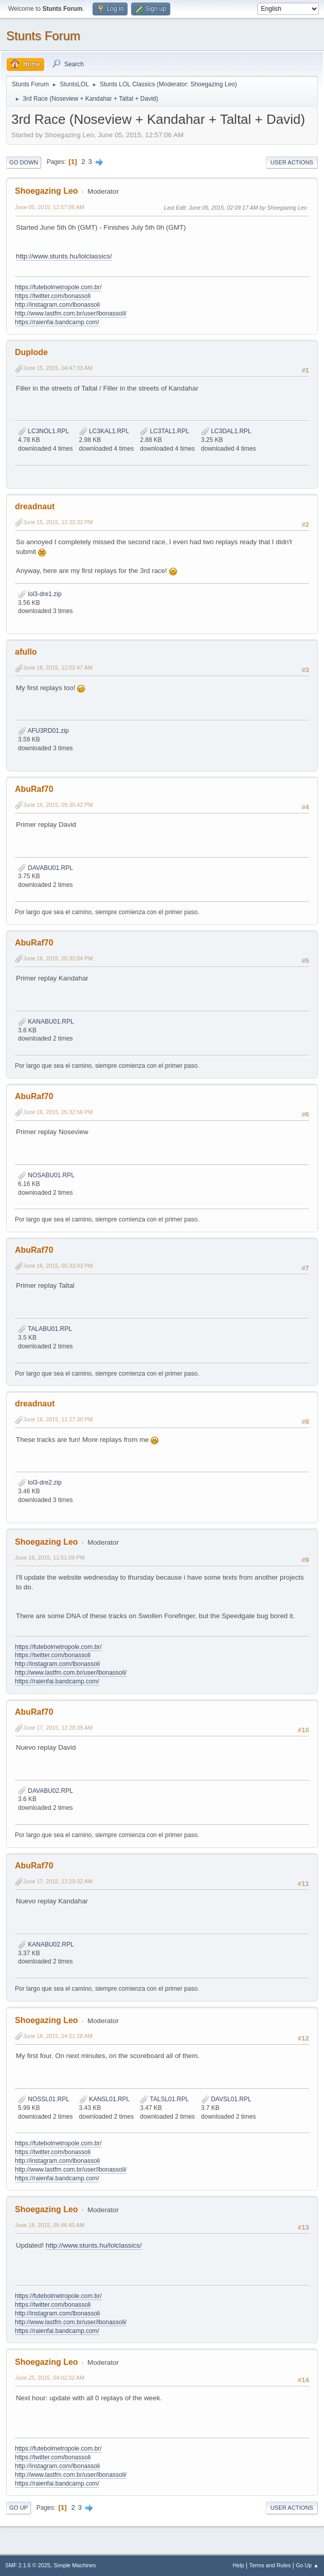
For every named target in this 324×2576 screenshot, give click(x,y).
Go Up (18, 2508)
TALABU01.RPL (45, 1328)
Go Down (23, 162)
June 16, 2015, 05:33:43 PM (58, 1266)
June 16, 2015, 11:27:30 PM (58, 1419)
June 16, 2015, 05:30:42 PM (58, 805)
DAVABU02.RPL (45, 1790)
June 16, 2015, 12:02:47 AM (58, 667)
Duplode (31, 352)
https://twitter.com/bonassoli (53, 296)
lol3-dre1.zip (40, 594)
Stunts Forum (43, 36)
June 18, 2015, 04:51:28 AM (58, 2036)
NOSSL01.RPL (43, 2099)
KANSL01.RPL (104, 2099)
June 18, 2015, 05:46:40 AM (49, 2225)
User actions (292, 162)
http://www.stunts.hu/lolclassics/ (64, 256)
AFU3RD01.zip (43, 730)
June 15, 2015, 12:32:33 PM (58, 522)
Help (238, 2565)
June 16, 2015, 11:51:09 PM (49, 1557)
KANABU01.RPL (46, 1021)
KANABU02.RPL (46, 1944)
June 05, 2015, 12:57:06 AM (49, 207)
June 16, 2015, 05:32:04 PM (58, 958)
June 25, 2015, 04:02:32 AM (49, 2378)
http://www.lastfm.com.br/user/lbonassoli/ (71, 313)
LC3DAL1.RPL (226, 431)
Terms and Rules (270, 2565)
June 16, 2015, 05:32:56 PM (58, 1112)
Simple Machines (74, 2565)
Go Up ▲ (307, 2565)
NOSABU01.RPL (46, 1175)
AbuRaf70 (34, 789)
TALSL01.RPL (164, 2099)
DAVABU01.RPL (45, 868)
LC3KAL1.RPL (104, 431)
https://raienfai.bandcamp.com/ (57, 322)
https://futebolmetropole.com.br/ (58, 287)
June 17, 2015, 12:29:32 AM (58, 1881)
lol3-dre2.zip (40, 1482)
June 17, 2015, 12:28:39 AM (58, 1728)
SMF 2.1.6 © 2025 (27, 2565)
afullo (26, 651)
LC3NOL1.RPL (43, 431)
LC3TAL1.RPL (164, 431)
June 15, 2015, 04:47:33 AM (58, 368)
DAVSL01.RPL (226, 2099)
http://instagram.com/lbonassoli (57, 304)
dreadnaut (35, 506)
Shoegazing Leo (212, 84)
